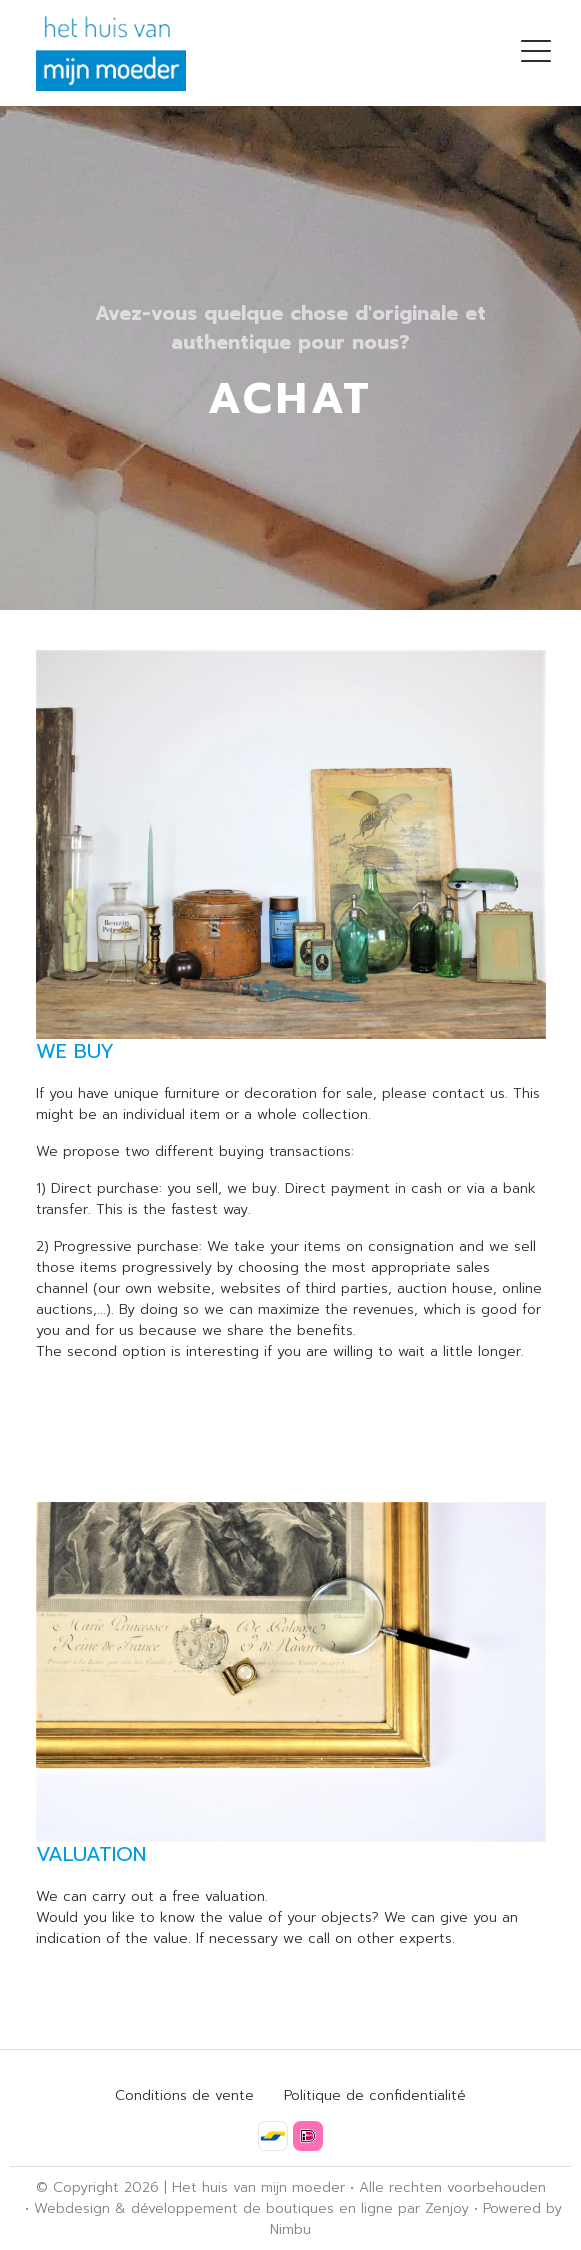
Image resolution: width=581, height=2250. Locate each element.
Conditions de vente (184, 2095)
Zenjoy (447, 2208)
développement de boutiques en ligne (262, 2208)
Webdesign (72, 2208)
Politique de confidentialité (375, 2095)
